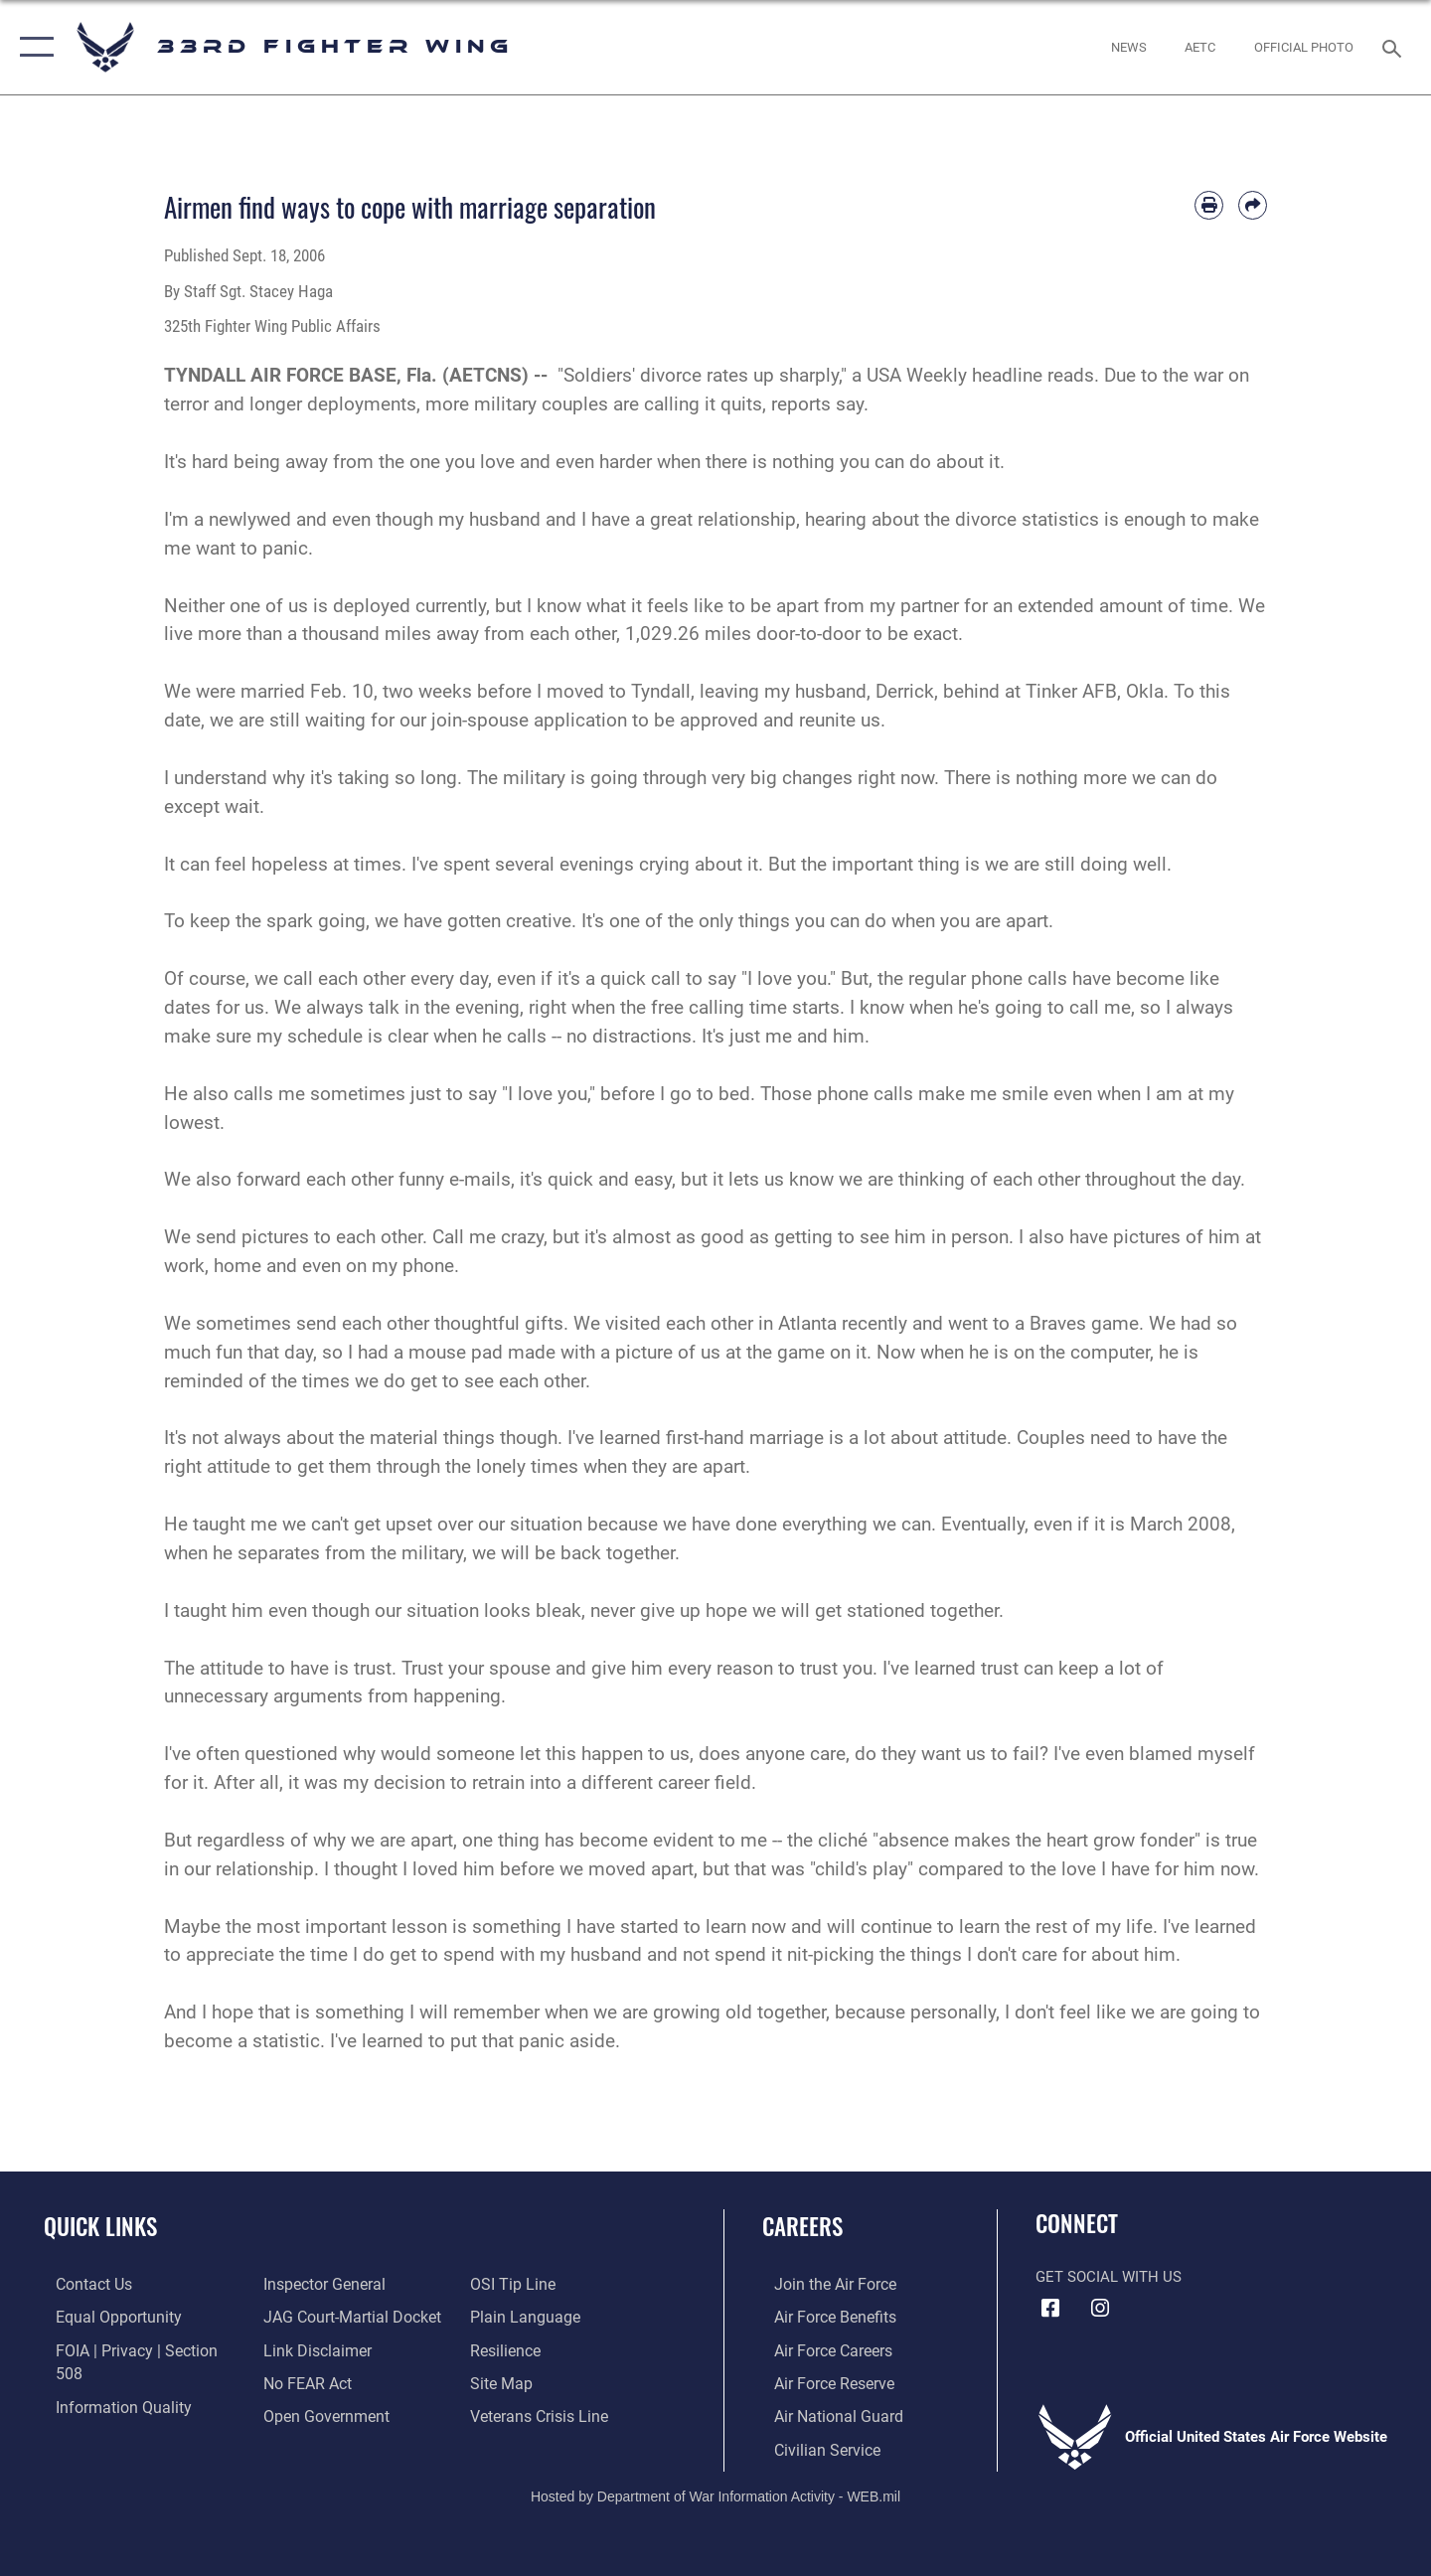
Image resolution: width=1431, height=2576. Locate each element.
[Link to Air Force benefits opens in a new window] (821, 2316)
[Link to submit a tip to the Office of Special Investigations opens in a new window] (299, 2414)
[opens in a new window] (1200, 47)
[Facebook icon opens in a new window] (1050, 2309)
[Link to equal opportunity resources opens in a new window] (103, 2316)
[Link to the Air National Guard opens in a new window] (823, 2414)
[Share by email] (1252, 205)
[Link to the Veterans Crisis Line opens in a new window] (541, 2381)
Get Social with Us (1108, 2277)
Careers (802, 2226)
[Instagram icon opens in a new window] (1100, 2309)
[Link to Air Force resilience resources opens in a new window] (508, 2316)
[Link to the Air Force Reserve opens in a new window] (820, 2381)
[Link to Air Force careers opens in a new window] (820, 2348)
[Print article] (1208, 205)
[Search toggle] (1394, 47)
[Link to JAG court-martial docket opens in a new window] (344, 2284)
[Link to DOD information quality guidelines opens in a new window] (107, 2381)
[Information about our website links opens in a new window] (311, 2316)
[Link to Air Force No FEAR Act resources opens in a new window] (302, 2348)
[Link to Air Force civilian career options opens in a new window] (813, 2446)
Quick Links (100, 2226)
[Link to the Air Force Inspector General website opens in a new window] (102, 2414)
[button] (32, 47)
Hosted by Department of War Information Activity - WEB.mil (715, 2492)
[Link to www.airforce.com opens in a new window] (821, 2284)
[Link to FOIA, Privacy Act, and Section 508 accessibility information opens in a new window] (135, 2348)
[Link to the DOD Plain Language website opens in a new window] (524, 2284)
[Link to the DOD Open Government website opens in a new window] (318, 2381)
